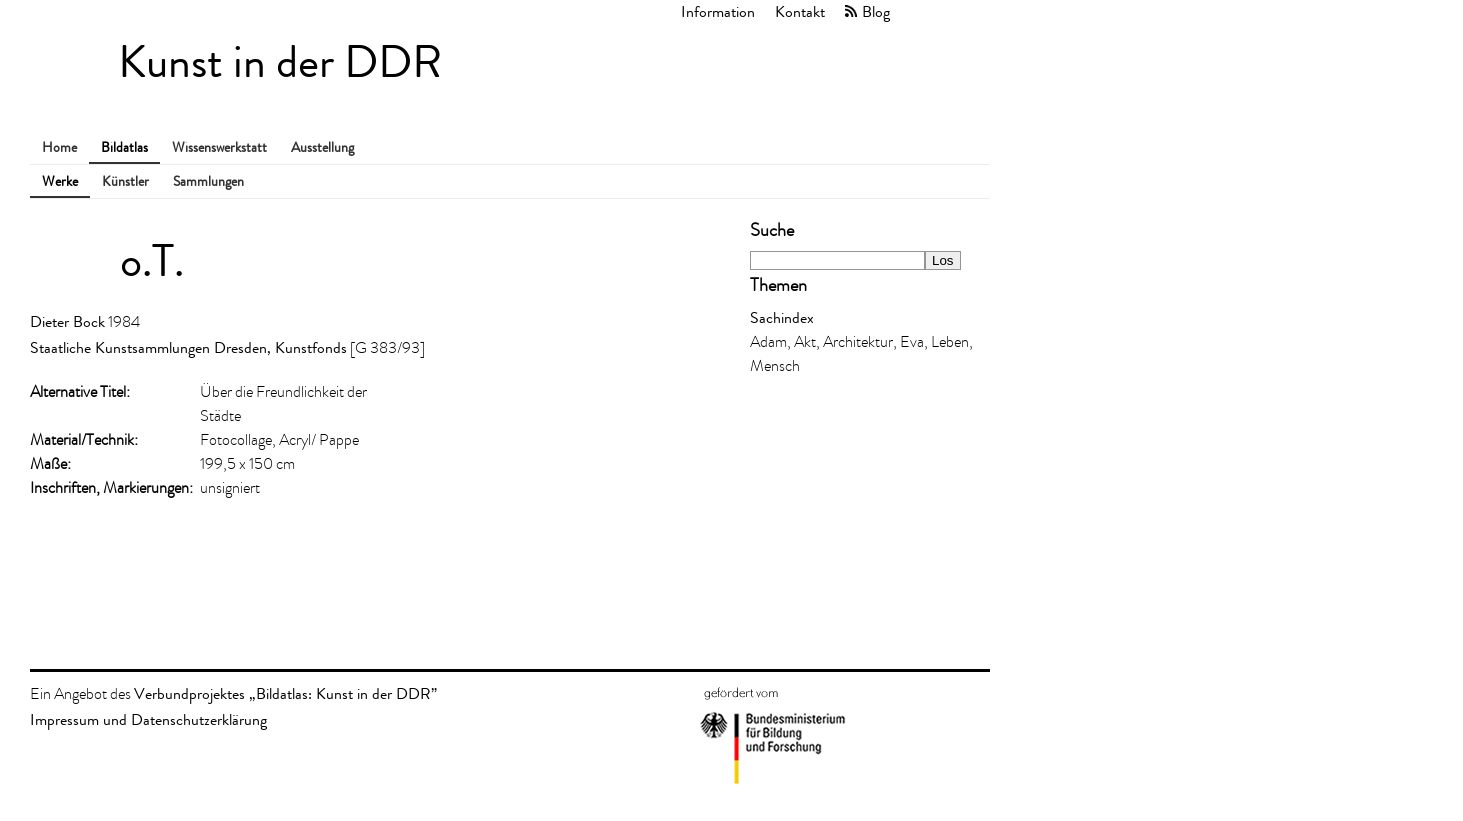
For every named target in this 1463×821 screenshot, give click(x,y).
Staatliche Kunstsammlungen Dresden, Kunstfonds (188, 347)
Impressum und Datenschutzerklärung (148, 719)
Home (59, 147)
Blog (876, 11)
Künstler (125, 181)
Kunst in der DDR (280, 62)
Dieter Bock (67, 321)
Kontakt (800, 11)
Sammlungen (208, 181)
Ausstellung (322, 147)
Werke (60, 181)
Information (718, 11)
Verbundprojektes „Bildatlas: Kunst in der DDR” (285, 693)
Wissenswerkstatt (219, 147)
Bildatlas (124, 147)
